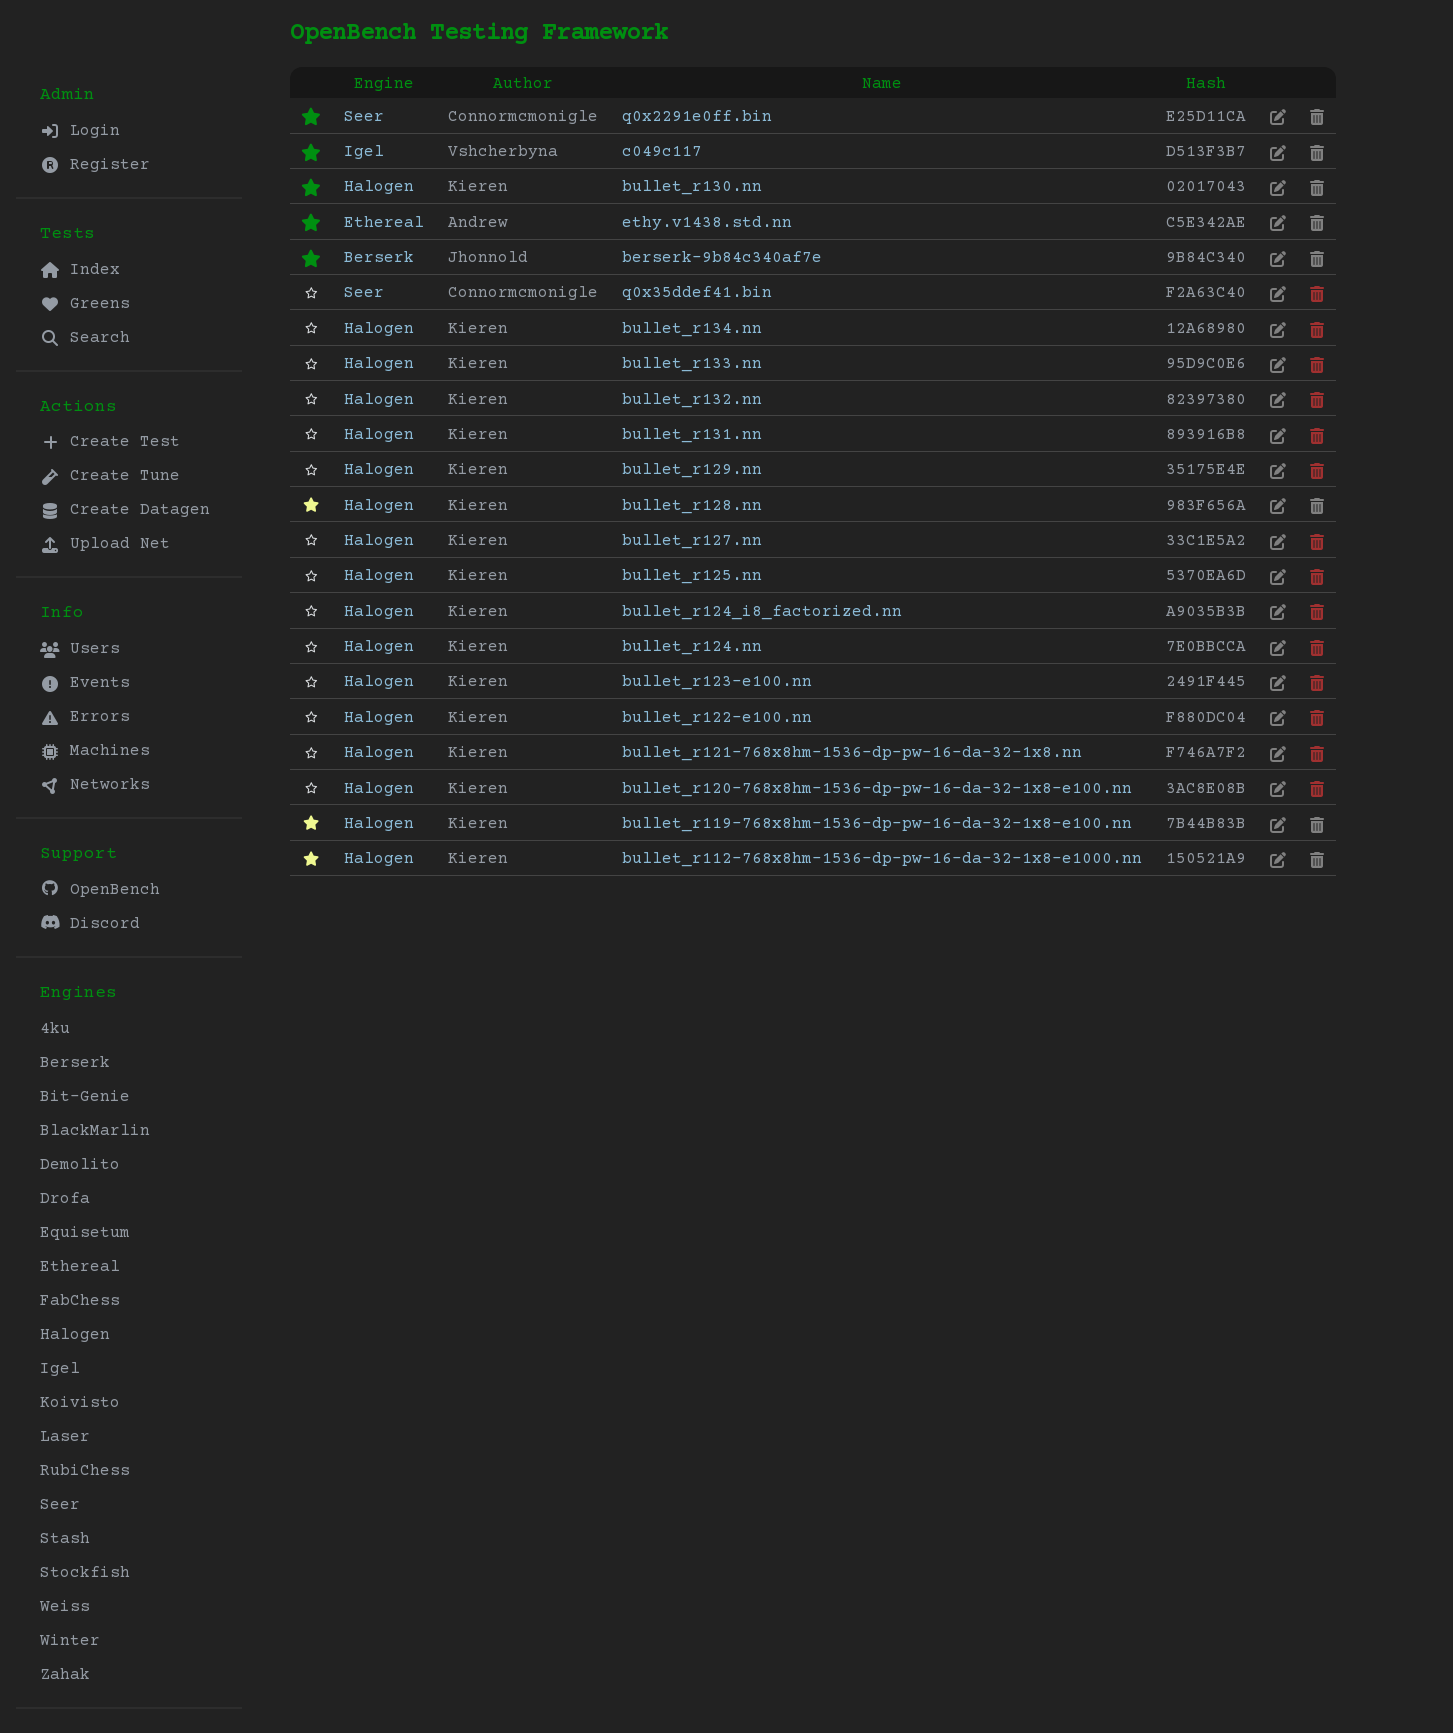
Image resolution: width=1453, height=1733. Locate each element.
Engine (384, 84)
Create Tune (110, 476)
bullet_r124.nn (692, 647)
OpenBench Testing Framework (479, 33)
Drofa (65, 1199)
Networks (95, 785)
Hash (1206, 84)
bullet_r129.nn (692, 470)
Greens (85, 304)
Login (80, 131)
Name (882, 84)
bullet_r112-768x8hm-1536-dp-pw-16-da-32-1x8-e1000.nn (882, 859)
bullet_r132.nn (692, 400)
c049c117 (662, 152)
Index (80, 270)
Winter (70, 1641)
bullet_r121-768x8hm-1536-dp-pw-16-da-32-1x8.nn (852, 753)
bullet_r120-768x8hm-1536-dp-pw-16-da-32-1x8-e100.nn (877, 789)
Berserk (75, 1063)
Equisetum (85, 1233)
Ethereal (80, 1267)
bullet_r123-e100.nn (717, 682)
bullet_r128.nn (692, 506)
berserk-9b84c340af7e (722, 258)
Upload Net (105, 544)
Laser (65, 1437)
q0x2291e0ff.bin (697, 117)
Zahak (65, 1675)
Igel (60, 1369)
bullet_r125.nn (692, 576)
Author (523, 84)
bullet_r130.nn (692, 187)
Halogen (75, 1335)
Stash (65, 1539)
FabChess (80, 1301)
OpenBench (100, 889)
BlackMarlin (95, 1131)
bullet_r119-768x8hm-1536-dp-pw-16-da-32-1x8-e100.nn (877, 824)
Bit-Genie (85, 1097)
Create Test (110, 442)
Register (95, 165)
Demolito (80, 1165)
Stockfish (85, 1573)
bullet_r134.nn (692, 329)
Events (85, 683)
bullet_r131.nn (692, 435)
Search (85, 338)
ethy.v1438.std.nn (707, 223)
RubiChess (85, 1471)
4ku (55, 1029)
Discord (90, 923)
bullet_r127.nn (692, 541)
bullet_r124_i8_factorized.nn (762, 612)
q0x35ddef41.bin (697, 293)
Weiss (65, 1607)
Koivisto (80, 1403)
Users (80, 649)
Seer (60, 1505)
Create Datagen (125, 510)
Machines (95, 751)
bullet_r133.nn (692, 364)
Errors (85, 717)
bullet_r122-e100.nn (717, 718)
